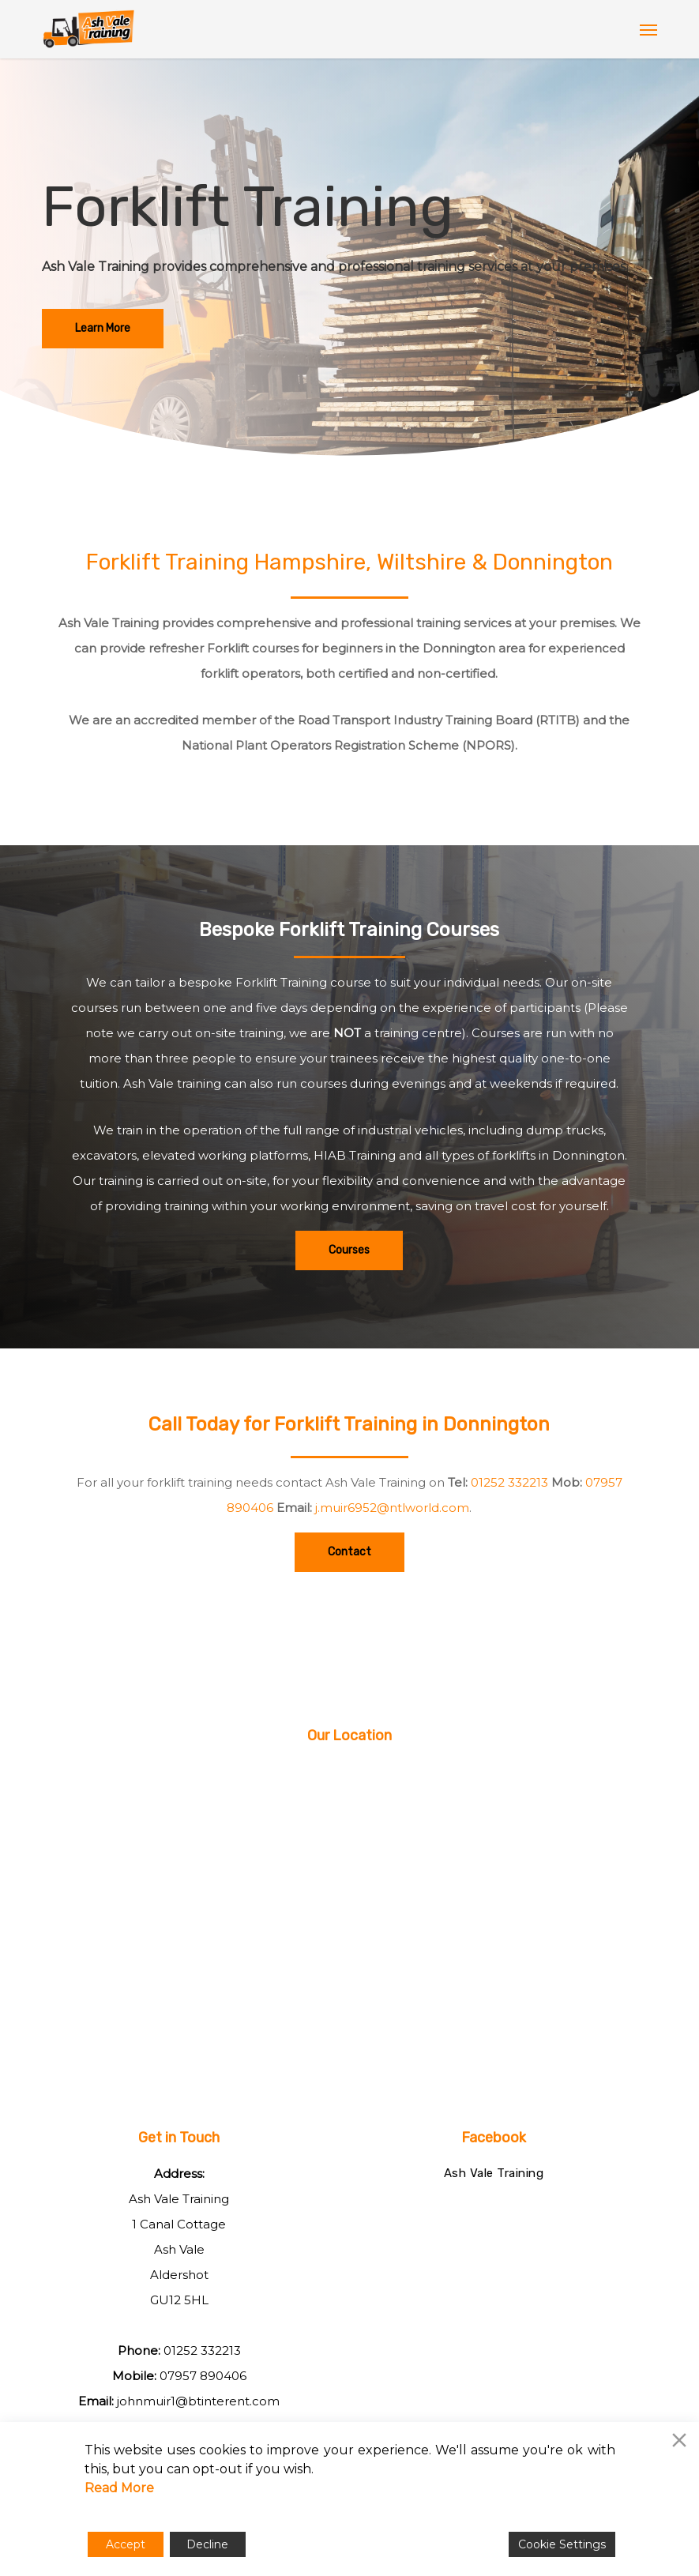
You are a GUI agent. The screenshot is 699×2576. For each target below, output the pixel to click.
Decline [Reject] (207, 2544)
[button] (648, 29)
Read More (119, 2487)
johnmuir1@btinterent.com (198, 2401)
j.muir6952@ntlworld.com (392, 1507)
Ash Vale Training (494, 2173)
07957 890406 (203, 2375)
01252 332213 (509, 1482)
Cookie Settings (562, 2544)
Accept (125, 2544)
